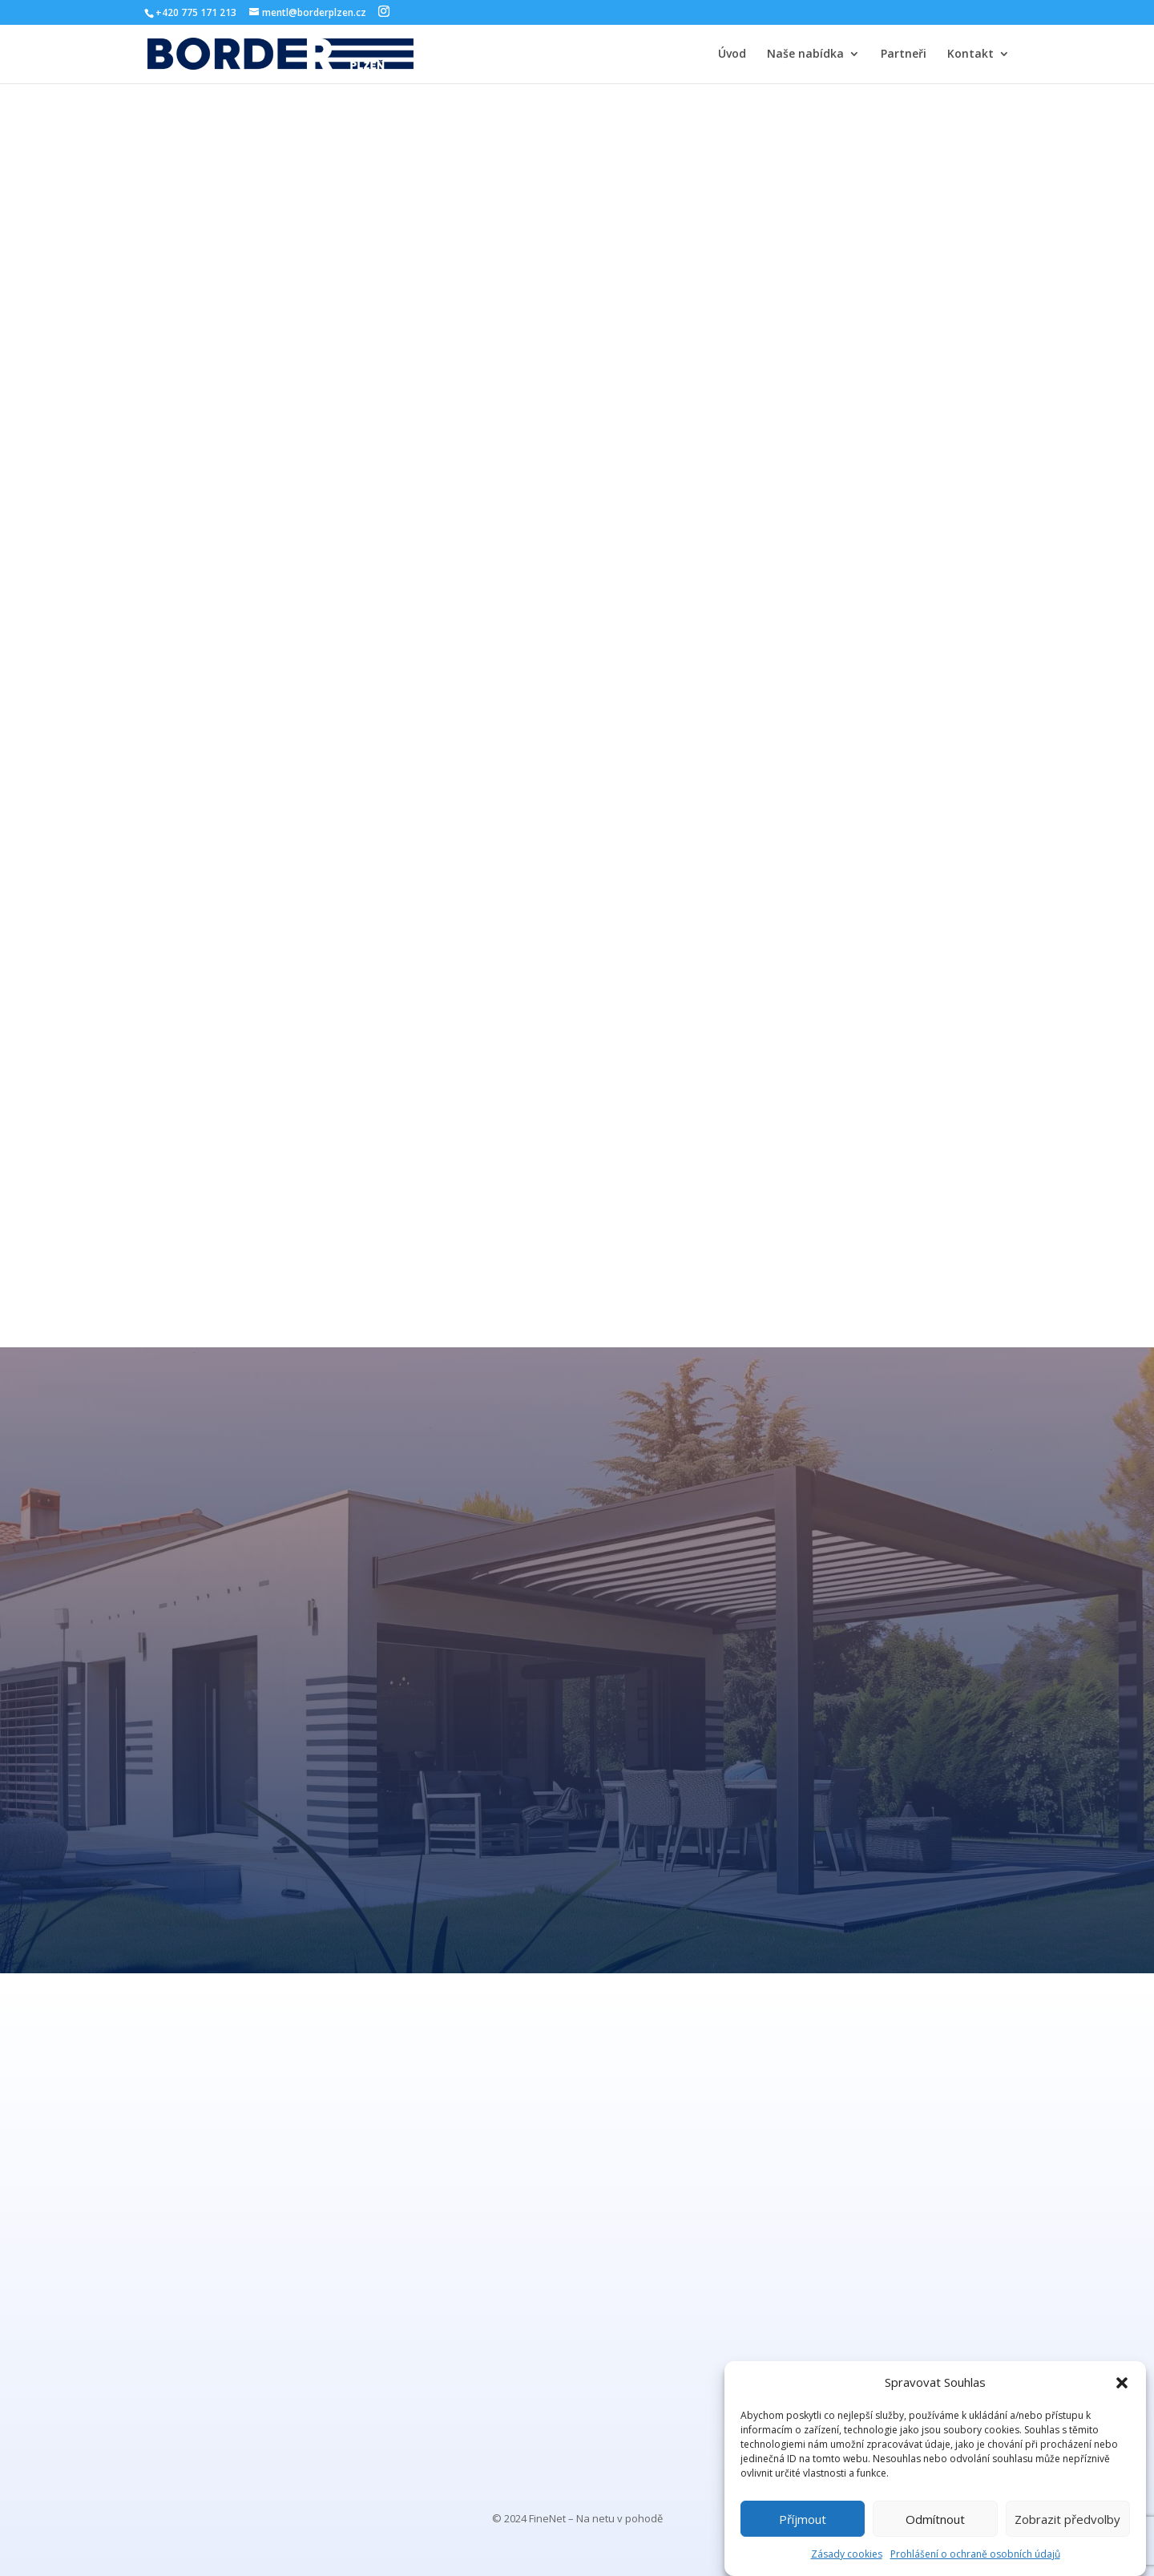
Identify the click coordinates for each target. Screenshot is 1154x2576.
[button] (1122, 2383)
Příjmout (802, 2519)
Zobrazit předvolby (1067, 2519)
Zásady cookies (846, 2554)
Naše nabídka (805, 54)
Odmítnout (935, 2519)
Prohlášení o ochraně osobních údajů (975, 2554)
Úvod (732, 54)
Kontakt (970, 54)
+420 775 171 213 (195, 12)
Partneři (903, 54)
